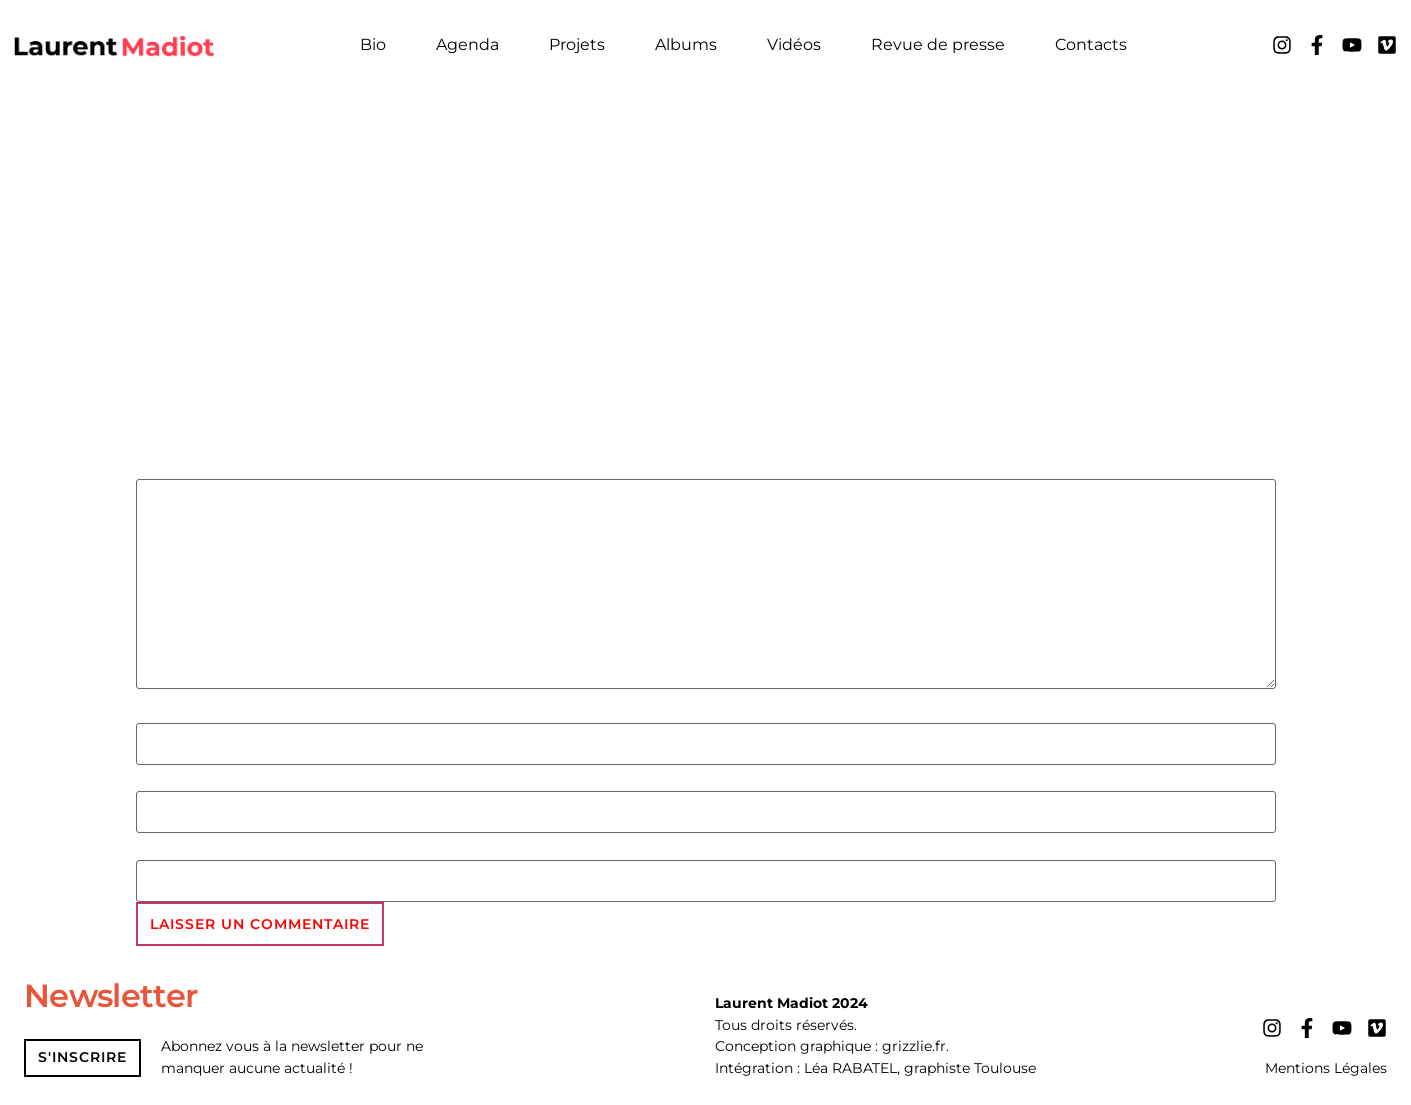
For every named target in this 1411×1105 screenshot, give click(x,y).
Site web (175, 849)
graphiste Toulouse (970, 1069)
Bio (373, 44)
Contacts (1091, 44)
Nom (158, 712)
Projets (577, 44)
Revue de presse (938, 44)
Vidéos (794, 44)
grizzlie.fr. (915, 1047)
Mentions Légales (1326, 1069)
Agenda (467, 44)
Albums (686, 44)
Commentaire (205, 468)
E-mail (165, 781)
